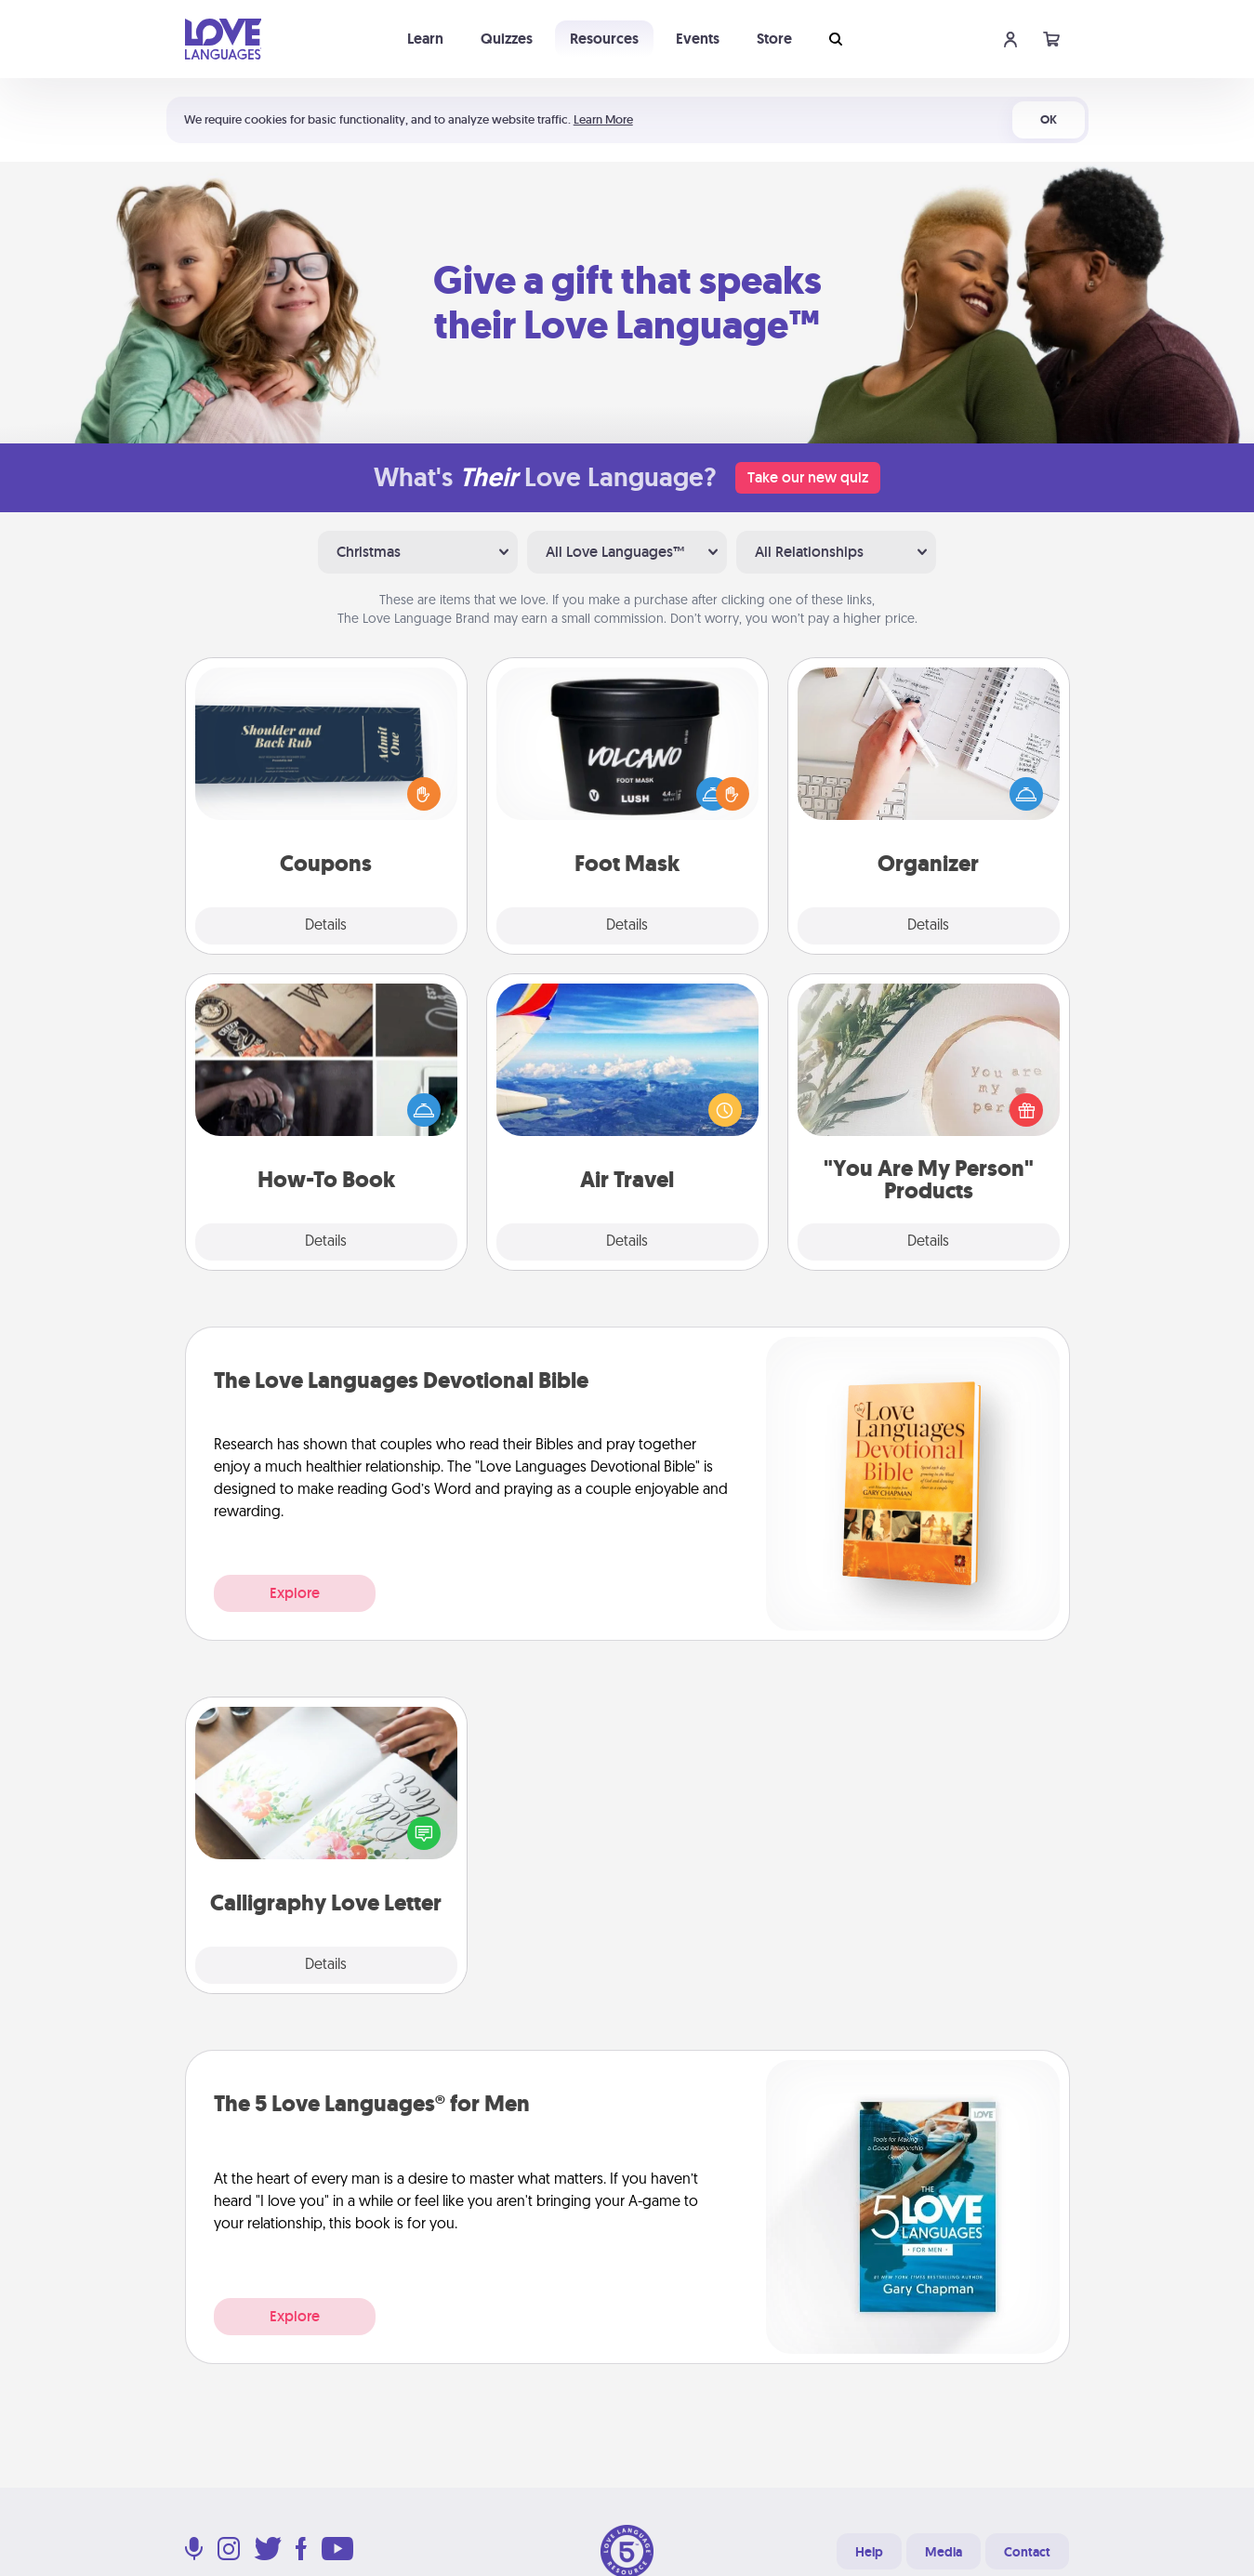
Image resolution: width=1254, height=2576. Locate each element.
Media (943, 2551)
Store (774, 38)
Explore (295, 1593)
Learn (425, 38)
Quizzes (507, 38)
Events (697, 38)
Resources (604, 38)
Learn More (603, 119)
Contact (1027, 2551)
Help (869, 2551)
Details (326, 925)
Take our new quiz (807, 477)
